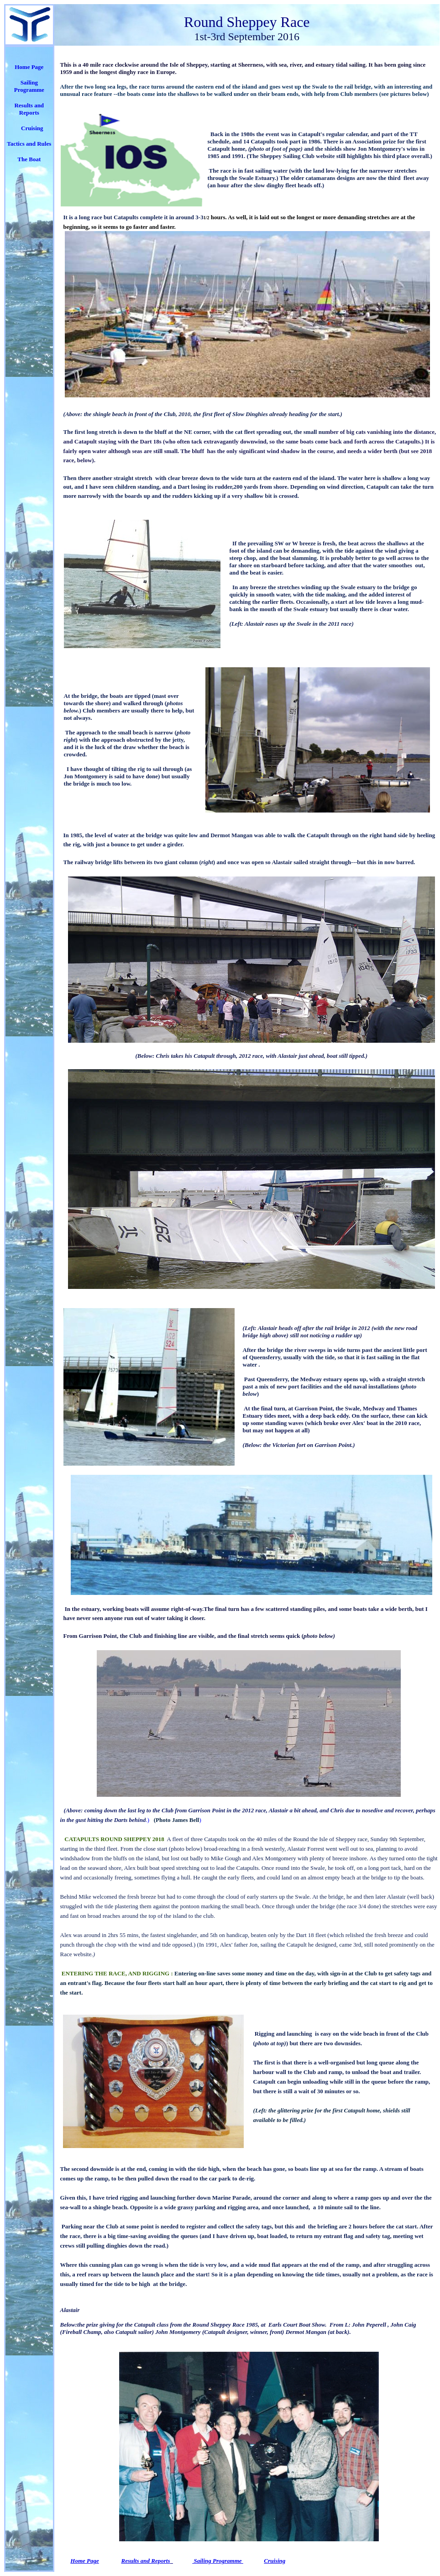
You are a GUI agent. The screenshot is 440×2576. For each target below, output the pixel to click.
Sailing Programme (29, 86)
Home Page (29, 66)
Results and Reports (145, 2560)
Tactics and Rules (29, 143)
